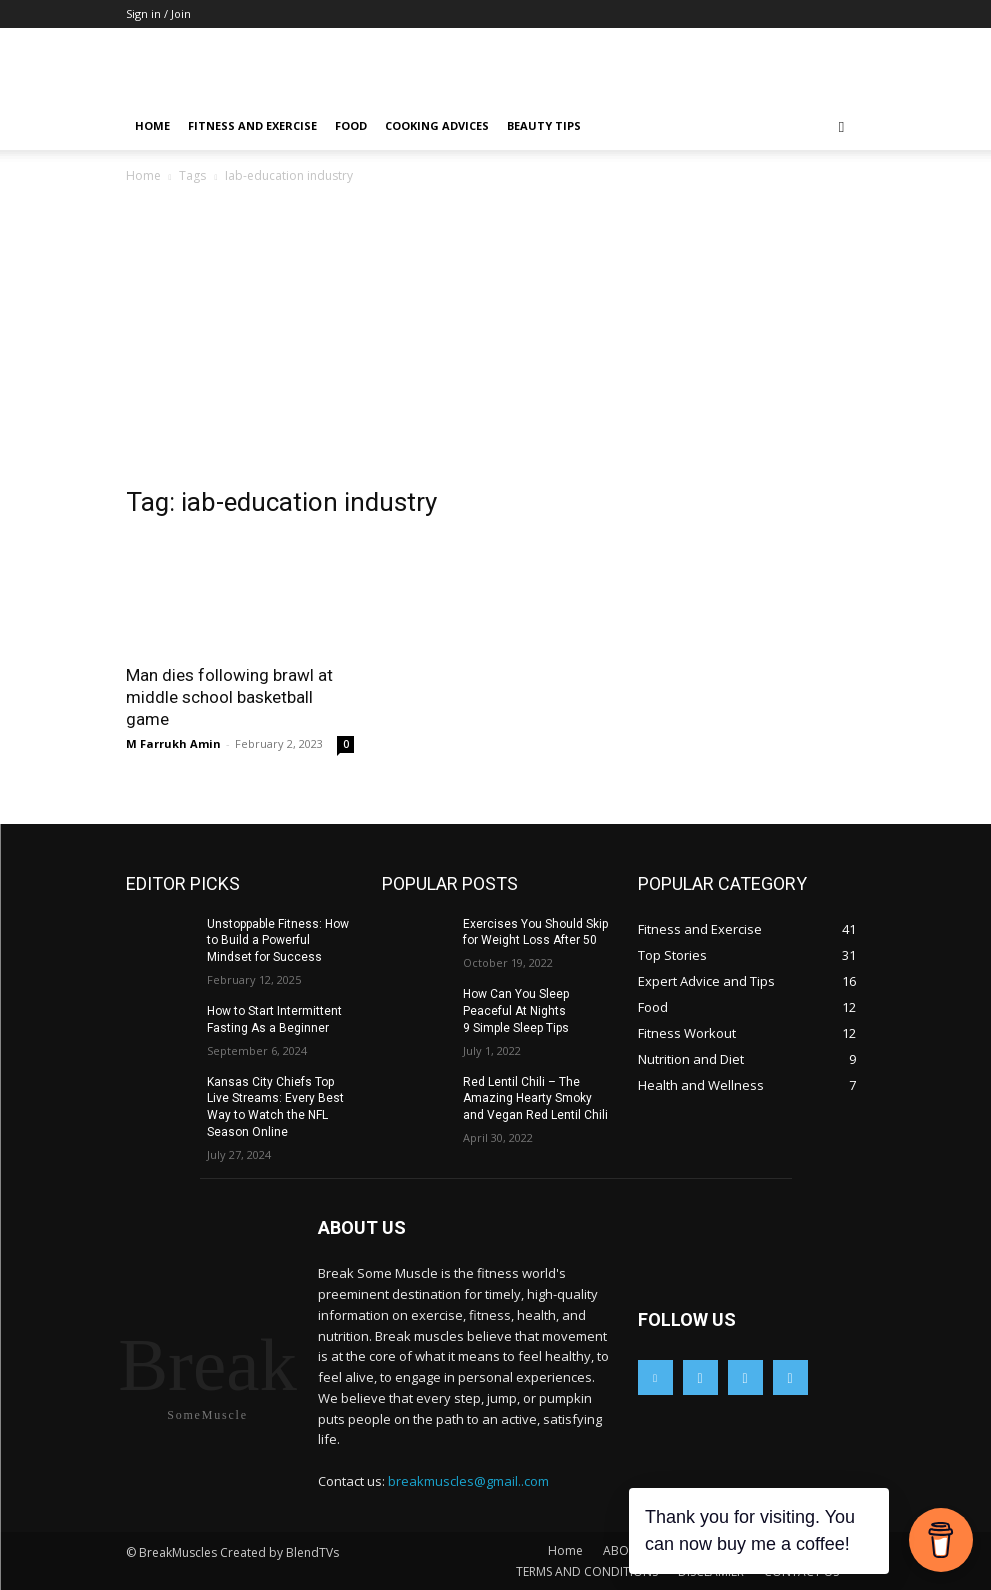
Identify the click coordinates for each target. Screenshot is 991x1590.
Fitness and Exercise (252, 125)
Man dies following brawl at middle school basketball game (229, 697)
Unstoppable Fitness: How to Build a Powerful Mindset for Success (278, 941)
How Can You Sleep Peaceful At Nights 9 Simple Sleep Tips (516, 1011)
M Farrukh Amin (173, 743)
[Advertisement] (496, 337)
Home (152, 125)
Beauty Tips (544, 125)
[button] (842, 126)
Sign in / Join (158, 13)
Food (351, 125)
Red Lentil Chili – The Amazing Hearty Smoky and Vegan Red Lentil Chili (535, 1099)
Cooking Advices (437, 125)
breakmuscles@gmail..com (468, 1481)
